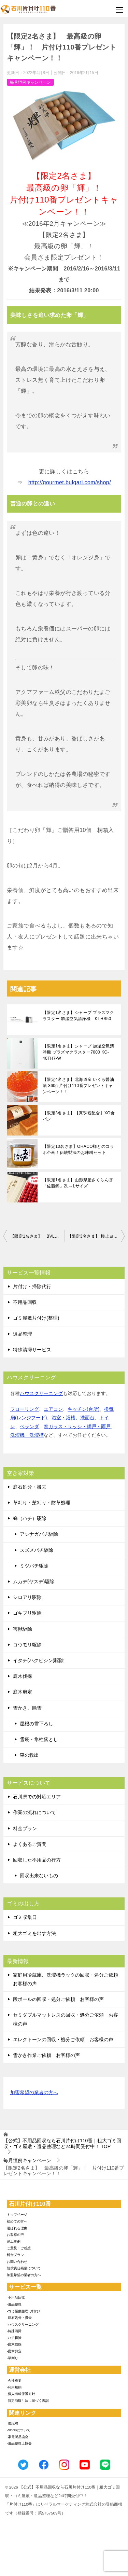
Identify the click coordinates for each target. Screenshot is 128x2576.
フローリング (24, 1409)
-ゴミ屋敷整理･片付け (23, 2311)
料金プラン (25, 1828)
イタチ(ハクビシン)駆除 (38, 1660)
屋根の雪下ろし (36, 1723)
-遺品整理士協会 (19, 2443)
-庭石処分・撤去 (19, 2318)
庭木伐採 (22, 1676)
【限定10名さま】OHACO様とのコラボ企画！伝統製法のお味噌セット (78, 1149)
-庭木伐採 (14, 2344)
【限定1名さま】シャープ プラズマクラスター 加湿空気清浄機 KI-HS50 (78, 1015)
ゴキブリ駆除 (27, 1613)
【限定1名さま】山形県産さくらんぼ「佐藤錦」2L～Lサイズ (78, 1183)
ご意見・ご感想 (19, 2248)
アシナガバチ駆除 (39, 1534)
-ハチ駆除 (14, 2338)
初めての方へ (17, 2221)
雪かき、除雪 (27, 1708)
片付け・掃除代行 (32, 1286)
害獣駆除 (22, 1629)
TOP (62, 2143)
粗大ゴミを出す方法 (34, 1933)
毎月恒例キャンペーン (30, 82)
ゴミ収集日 (25, 1917)
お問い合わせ (17, 2262)
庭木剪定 (22, 1692)
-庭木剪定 (14, 2351)
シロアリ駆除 (27, 1597)
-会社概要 (14, 2380)
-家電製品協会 (17, 2437)
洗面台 (87, 1417)
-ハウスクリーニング (23, 2324)
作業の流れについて (34, 1812)
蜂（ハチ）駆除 (29, 1518)
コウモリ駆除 (27, 1644)
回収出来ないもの (39, 1875)
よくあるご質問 (29, 1844)
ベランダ (29, 1426)
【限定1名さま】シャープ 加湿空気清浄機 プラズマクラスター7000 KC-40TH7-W (78, 1052)
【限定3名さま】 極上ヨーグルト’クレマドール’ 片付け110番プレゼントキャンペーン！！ (96, 1236)
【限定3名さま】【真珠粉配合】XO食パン (79, 1116)
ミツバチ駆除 (34, 1566)
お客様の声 (15, 2235)
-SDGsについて (18, 2430)
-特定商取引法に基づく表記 (28, 2401)
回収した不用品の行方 (37, 1860)
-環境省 (12, 2423)
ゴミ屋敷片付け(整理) (36, 1318)
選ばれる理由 (17, 2228)
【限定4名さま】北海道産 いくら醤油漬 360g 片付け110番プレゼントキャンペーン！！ (78, 1085)
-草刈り (12, 2358)
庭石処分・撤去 (29, 1487)
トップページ (17, 2214)
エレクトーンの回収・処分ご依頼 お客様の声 (63, 2039)
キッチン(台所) (83, 1409)
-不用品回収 (16, 2297)
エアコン (53, 1409)
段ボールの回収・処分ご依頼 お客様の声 (58, 1999)
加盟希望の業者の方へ (34, 2093)
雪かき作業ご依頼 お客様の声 (46, 2055)
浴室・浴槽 (63, 1417)
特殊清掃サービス (32, 1349)
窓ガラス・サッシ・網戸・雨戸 (77, 1426)
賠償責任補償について (24, 2268)
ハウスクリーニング (41, 1393)
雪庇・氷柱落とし (39, 1739)
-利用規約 (14, 2387)
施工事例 (13, 2241)
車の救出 (29, 1755)
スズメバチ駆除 (36, 1550)
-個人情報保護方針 (21, 2394)
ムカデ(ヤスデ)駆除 (33, 1581)
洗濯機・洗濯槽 (27, 1435)
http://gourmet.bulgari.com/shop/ (69, 482)
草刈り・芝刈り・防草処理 (41, 1502)
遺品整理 (22, 1334)
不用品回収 (25, 1302)
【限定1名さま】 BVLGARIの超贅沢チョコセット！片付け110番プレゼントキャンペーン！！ (37, 1236)
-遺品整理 (14, 2304)
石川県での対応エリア (37, 1796)
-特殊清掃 (14, 2331)
